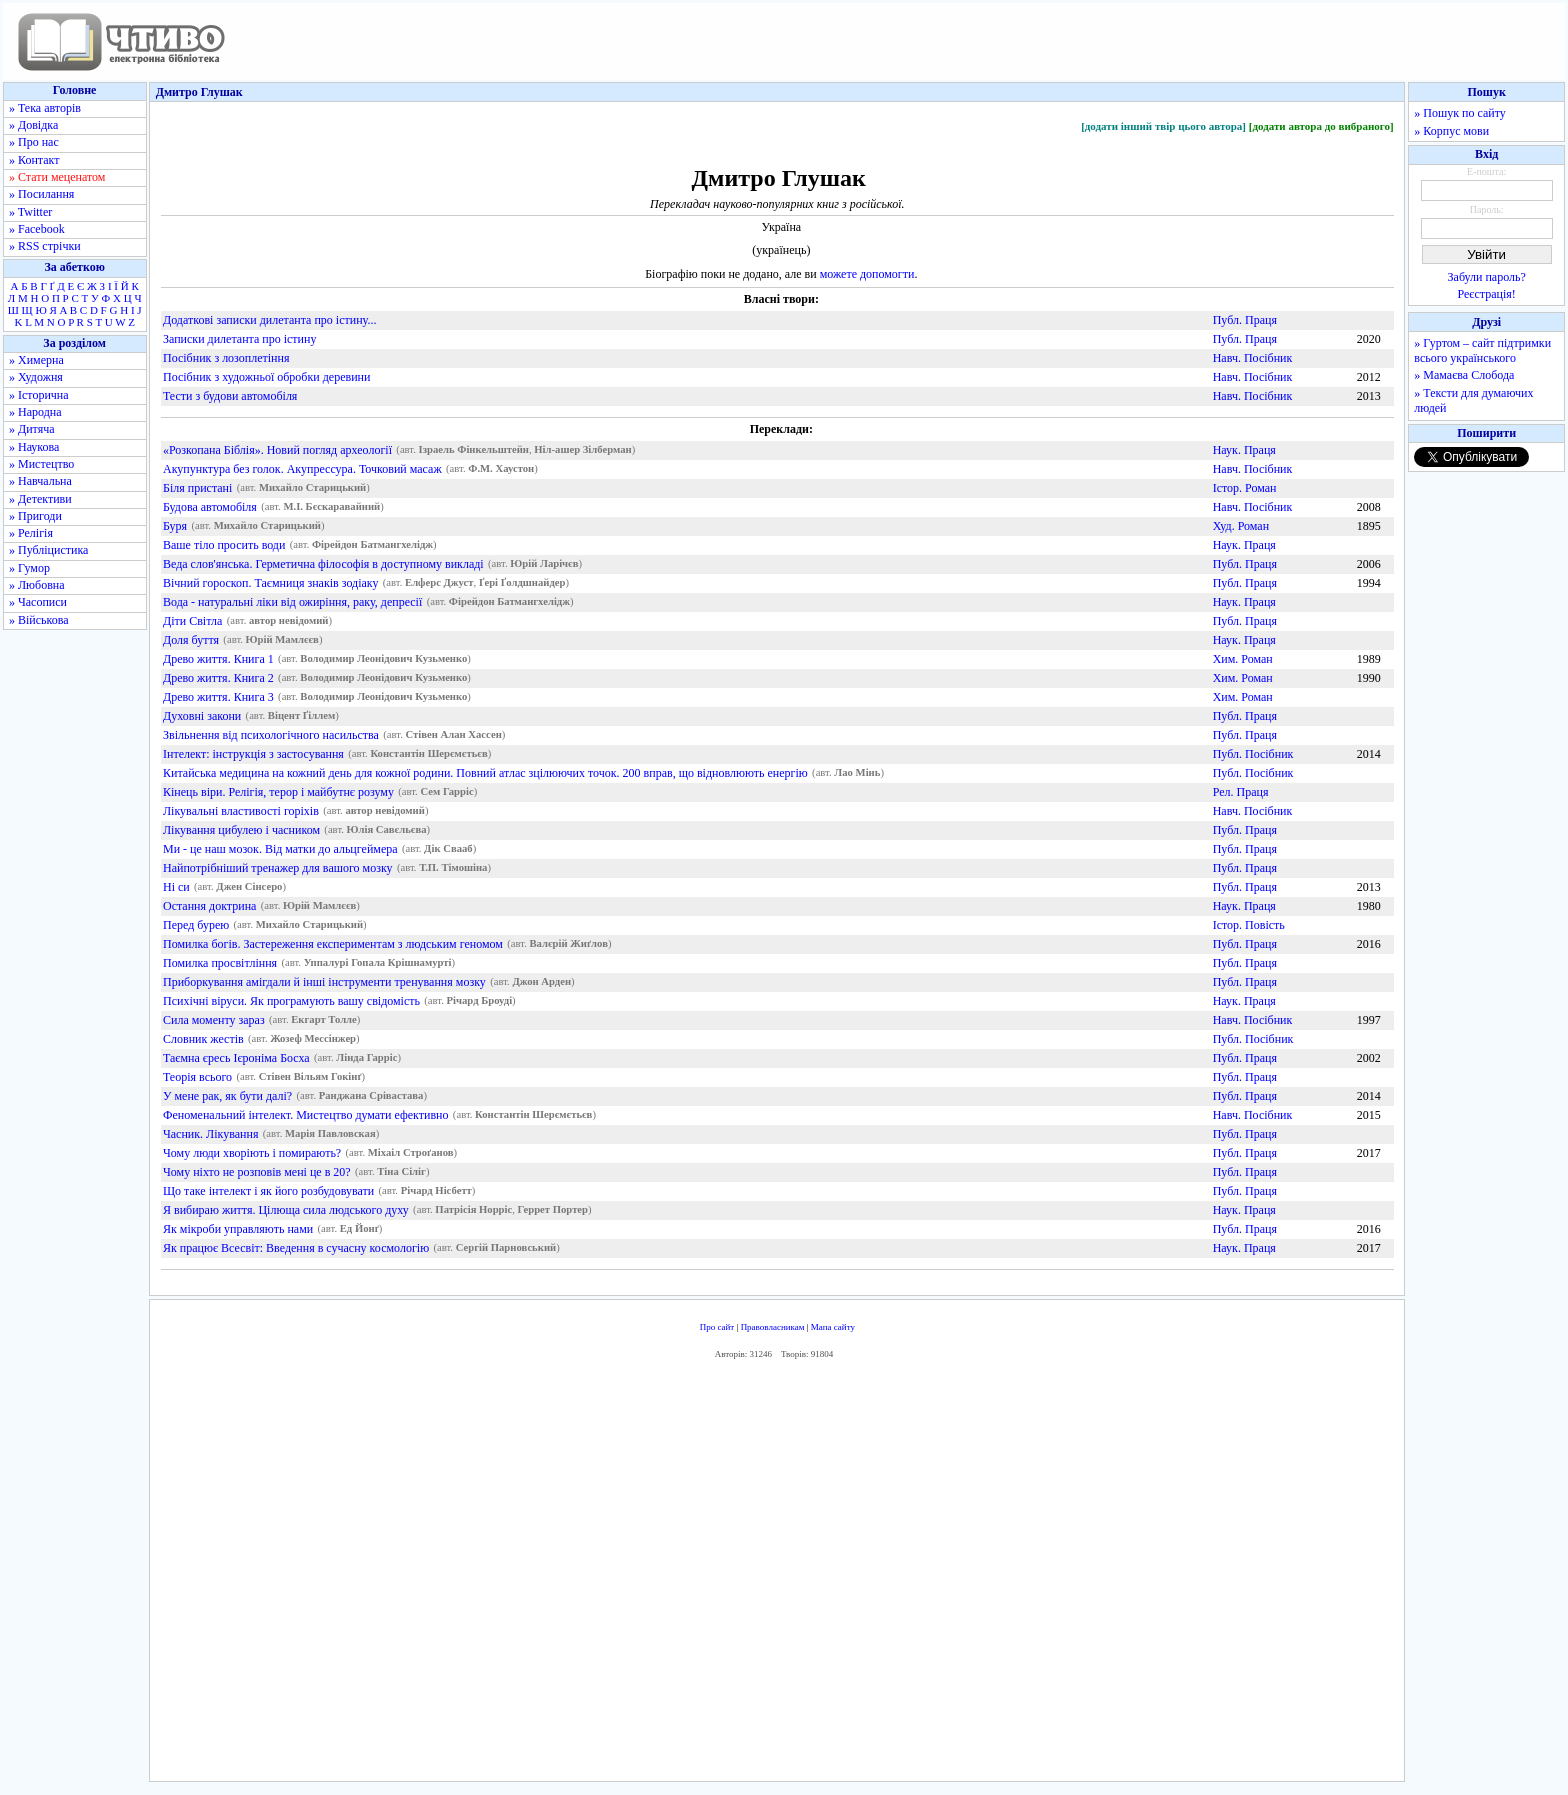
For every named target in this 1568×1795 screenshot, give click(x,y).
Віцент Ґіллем (301, 716)
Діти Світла (192, 621)
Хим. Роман (1243, 659)
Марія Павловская (330, 1134)
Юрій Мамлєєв (282, 640)
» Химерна (36, 360)
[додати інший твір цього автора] (1163, 126)
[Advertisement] (777, 1575)
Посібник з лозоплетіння (226, 358)
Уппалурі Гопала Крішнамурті (378, 963)
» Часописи (38, 602)
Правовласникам (773, 1327)
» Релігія (31, 533)
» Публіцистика (48, 550)
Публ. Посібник (1253, 754)
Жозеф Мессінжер (313, 1039)
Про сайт (717, 1327)
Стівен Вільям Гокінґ (310, 1077)
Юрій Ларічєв (544, 564)
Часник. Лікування (210, 1134)
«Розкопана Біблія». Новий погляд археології (277, 450)
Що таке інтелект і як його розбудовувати (268, 1191)
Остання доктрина (209, 906)
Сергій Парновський (506, 1248)
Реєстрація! (1487, 294)
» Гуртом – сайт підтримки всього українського (1482, 350)
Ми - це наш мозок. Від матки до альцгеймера (280, 849)
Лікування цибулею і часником (241, 830)
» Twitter (30, 212)
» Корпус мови (1451, 131)
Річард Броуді (480, 1001)
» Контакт (34, 160)
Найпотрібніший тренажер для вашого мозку (278, 868)
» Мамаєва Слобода (1464, 375)
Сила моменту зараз (214, 1020)
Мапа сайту (833, 1327)
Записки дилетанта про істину (239, 339)
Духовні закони (202, 716)
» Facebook (37, 229)
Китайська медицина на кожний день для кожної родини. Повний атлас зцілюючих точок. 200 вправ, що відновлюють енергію (485, 773)
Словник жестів (203, 1039)
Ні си (176, 887)
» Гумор (29, 568)
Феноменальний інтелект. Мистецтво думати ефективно (306, 1115)
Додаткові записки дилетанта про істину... (269, 320)
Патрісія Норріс (473, 1210)
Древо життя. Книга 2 (218, 678)
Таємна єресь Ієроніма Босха (236, 1058)
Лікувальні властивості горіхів (241, 811)
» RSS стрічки (45, 246)
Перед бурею (196, 925)
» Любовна (37, 585)
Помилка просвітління (220, 963)
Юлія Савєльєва (387, 830)
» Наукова (34, 447)
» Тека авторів (45, 108)
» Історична (39, 395)
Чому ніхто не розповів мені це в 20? (257, 1172)
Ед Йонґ (359, 1229)
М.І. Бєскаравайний (331, 507)
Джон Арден (541, 982)
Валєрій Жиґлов (568, 944)
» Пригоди (35, 516)
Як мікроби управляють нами (238, 1229)
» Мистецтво (41, 464)
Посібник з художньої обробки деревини (266, 377)
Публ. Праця (1245, 320)
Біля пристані (197, 488)
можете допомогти (867, 274)
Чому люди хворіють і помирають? (252, 1153)
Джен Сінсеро (249, 887)
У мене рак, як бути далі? (227, 1096)
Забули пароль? (1487, 277)
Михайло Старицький (312, 488)
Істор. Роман (1245, 488)
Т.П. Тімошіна (453, 868)
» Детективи (40, 499)
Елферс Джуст (439, 583)
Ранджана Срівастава (371, 1096)
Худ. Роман (1241, 526)
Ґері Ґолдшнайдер (522, 583)
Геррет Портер (553, 1210)
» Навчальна (40, 481)
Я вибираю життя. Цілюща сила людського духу (286, 1210)
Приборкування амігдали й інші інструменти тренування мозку (324, 982)
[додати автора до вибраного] (1321, 126)
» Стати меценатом (57, 177)
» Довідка (33, 125)
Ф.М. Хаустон (501, 469)
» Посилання (41, 194)
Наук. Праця (1244, 450)
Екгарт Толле (324, 1020)
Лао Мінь (857, 773)
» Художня (36, 377)
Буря (175, 526)
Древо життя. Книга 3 (218, 697)
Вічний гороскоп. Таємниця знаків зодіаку (270, 583)
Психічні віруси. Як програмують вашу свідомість (291, 1001)
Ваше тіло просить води (224, 545)
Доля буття (191, 640)
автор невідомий (288, 621)
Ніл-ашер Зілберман (582, 450)
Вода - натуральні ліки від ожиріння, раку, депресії (292, 602)
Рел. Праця (1241, 792)
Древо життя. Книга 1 (218, 659)
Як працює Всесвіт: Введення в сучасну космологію (296, 1248)
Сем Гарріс (446, 792)
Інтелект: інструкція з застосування (253, 754)
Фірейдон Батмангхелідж (372, 545)
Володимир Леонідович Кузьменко (383, 659)
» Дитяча (32, 429)
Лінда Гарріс (366, 1058)
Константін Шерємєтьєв (428, 754)
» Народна (35, 412)
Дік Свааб (448, 849)
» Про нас (34, 142)
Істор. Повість (1249, 925)
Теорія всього (197, 1077)
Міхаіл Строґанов (411, 1153)
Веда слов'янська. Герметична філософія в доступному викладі (323, 564)
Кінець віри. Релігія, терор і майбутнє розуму (278, 792)
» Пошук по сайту (1459, 113)
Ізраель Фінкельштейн (474, 450)
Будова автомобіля (210, 507)
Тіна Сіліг (401, 1172)
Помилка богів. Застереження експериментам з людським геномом (333, 944)
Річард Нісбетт (436, 1191)
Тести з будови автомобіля (230, 396)
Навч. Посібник (1253, 358)
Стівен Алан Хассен (453, 735)
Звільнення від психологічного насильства (271, 735)
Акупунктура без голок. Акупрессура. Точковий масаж (302, 469)
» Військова (39, 620)
